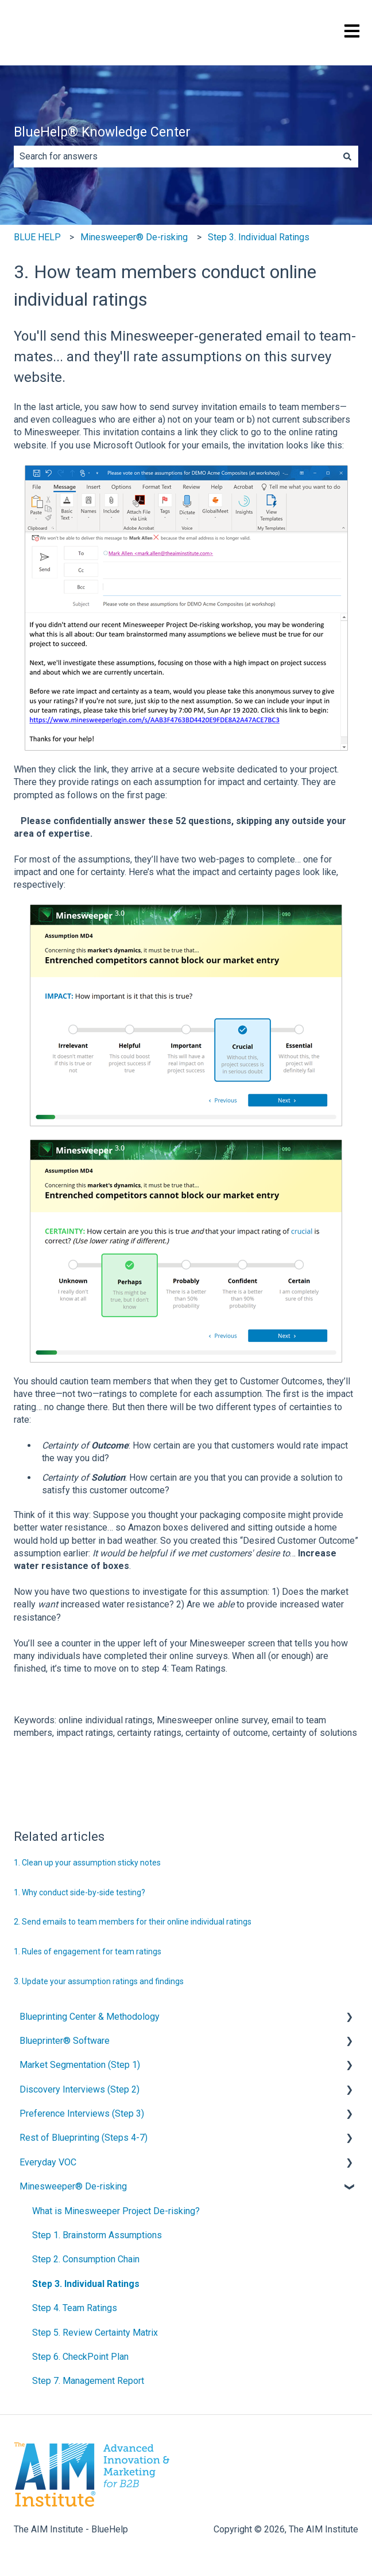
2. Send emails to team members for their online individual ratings (132, 1921)
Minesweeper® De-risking (134, 237)
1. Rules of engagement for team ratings (87, 1951)
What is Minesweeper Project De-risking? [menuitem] (116, 2211)
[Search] (347, 156)
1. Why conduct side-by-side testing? (79, 1892)
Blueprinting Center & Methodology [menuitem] (90, 2016)
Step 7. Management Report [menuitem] (88, 2380)
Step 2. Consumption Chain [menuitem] (86, 2259)
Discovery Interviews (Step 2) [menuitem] (80, 2089)
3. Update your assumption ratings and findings (99, 1981)
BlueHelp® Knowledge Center (102, 132)
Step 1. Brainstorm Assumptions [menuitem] (97, 2235)
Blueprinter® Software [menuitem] (65, 2040)
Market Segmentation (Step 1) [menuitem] (80, 2064)
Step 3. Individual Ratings (258, 237)
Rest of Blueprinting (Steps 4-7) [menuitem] (84, 2137)
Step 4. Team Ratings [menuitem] (74, 2307)
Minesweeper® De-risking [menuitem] (73, 2186)
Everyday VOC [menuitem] (48, 2162)
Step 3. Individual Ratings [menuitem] (86, 2283)
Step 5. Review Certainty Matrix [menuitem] (95, 2332)
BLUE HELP (37, 237)
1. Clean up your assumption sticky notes (87, 1862)
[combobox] (175, 156)
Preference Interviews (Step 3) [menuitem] (82, 2113)
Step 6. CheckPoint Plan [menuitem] (80, 2356)
